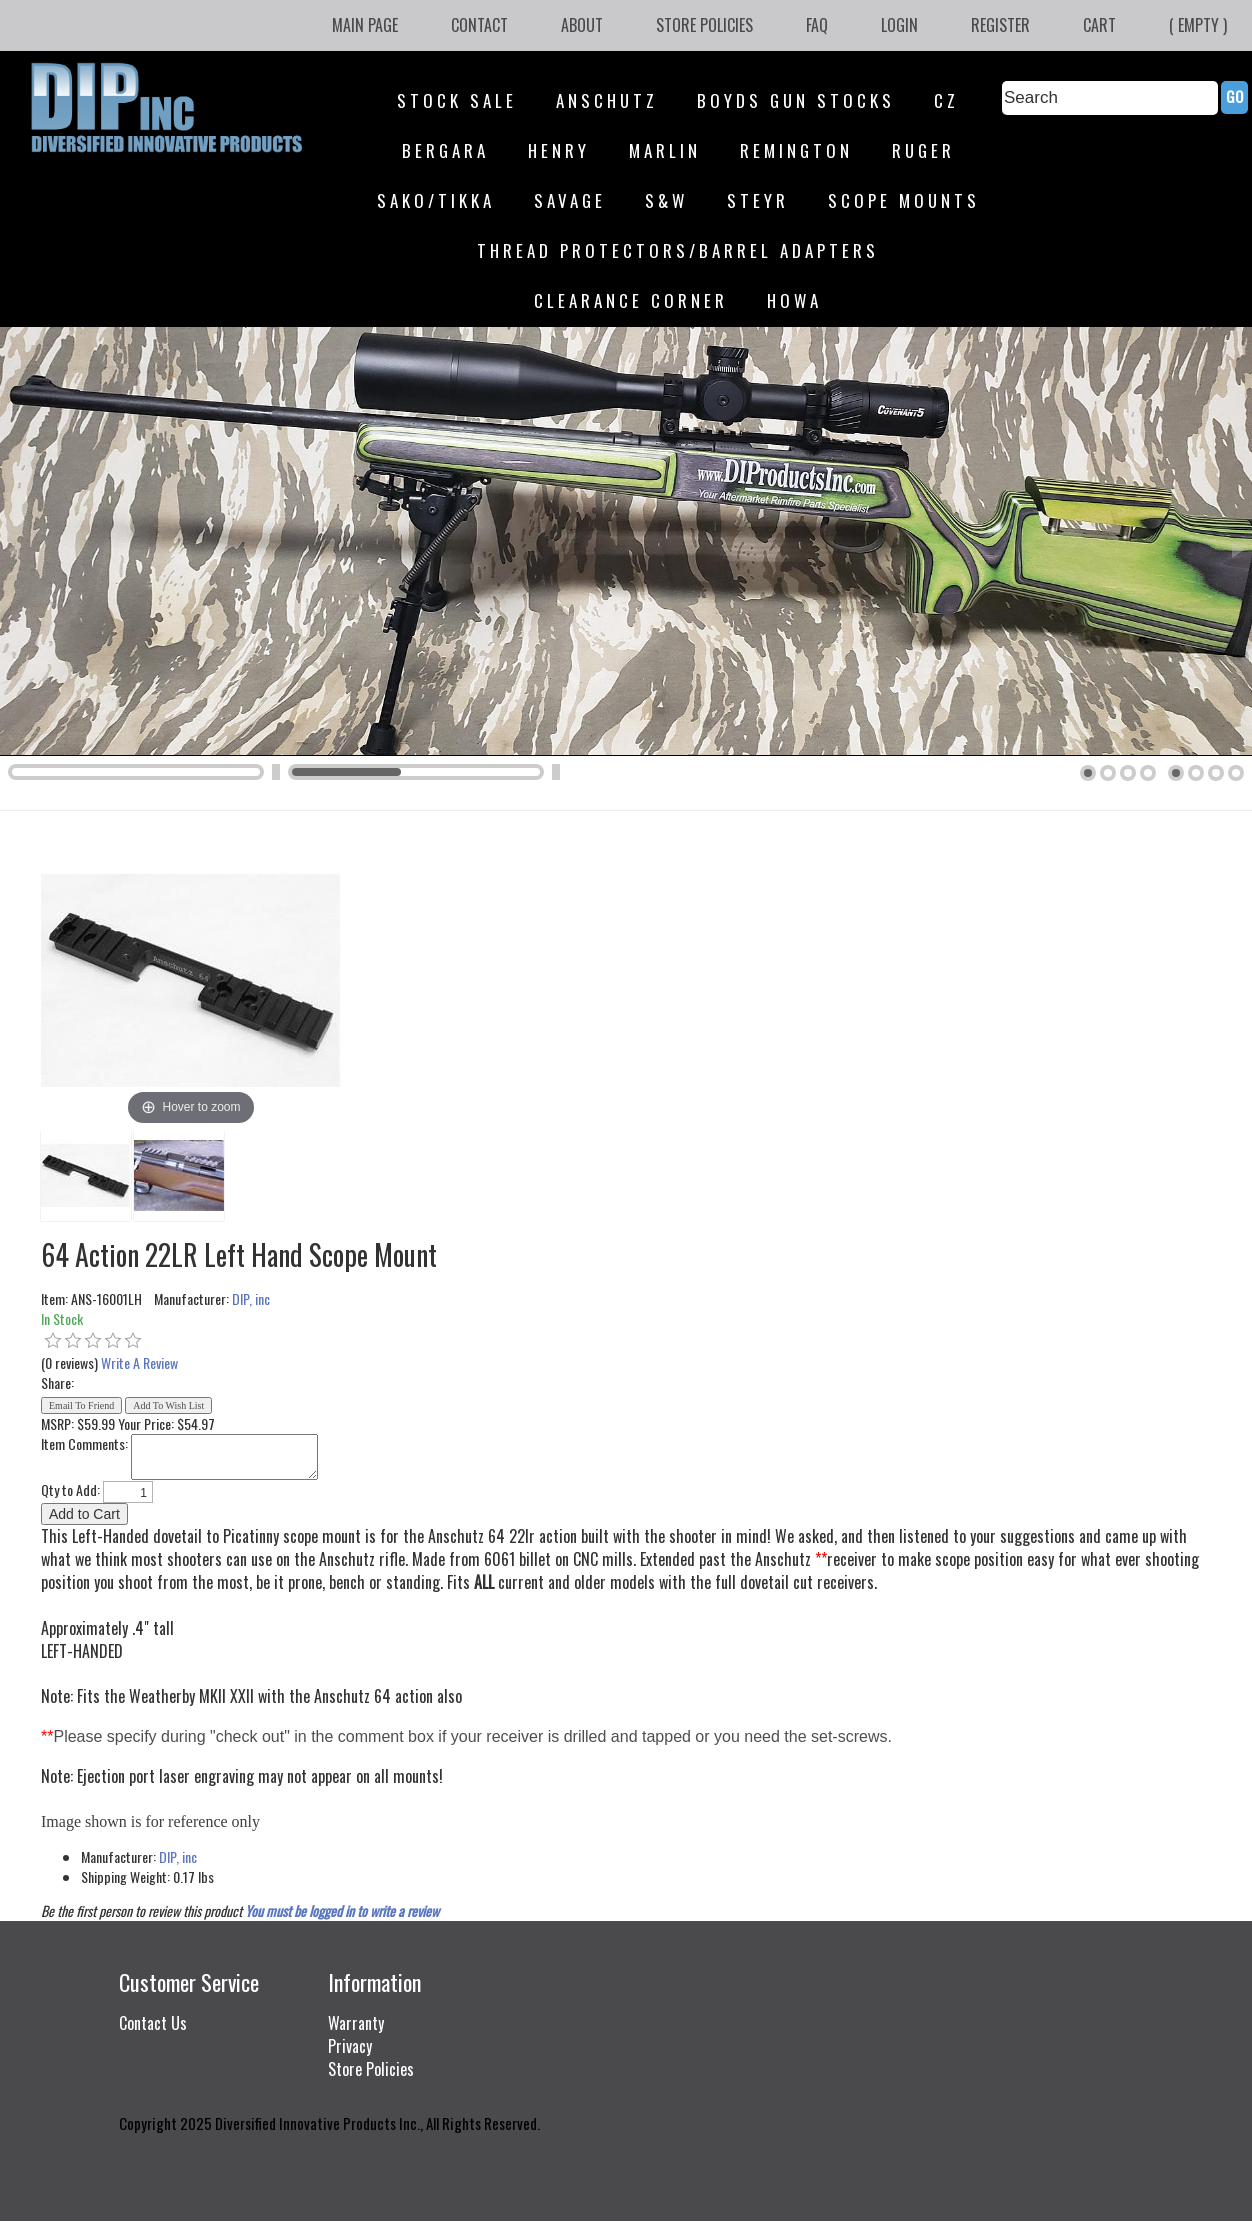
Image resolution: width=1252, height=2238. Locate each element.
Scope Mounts (904, 200)
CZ (946, 100)
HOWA (794, 300)
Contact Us (153, 2023)
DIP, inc (251, 1298)
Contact (479, 25)
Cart (1099, 25)
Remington (796, 150)
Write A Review (139, 1362)
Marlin (665, 150)
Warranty (356, 2023)
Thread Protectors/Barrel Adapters (678, 250)
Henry (559, 150)
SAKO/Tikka (436, 200)
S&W (666, 200)
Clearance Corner (631, 300)
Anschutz (607, 100)
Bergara (445, 150)
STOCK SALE (457, 100)
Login (899, 25)
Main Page (365, 25)
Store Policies (704, 25)
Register (1000, 25)
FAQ (817, 25)
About (582, 25)
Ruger (923, 150)
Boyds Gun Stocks (796, 100)
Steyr (758, 200)
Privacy (350, 2046)
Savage (570, 200)
